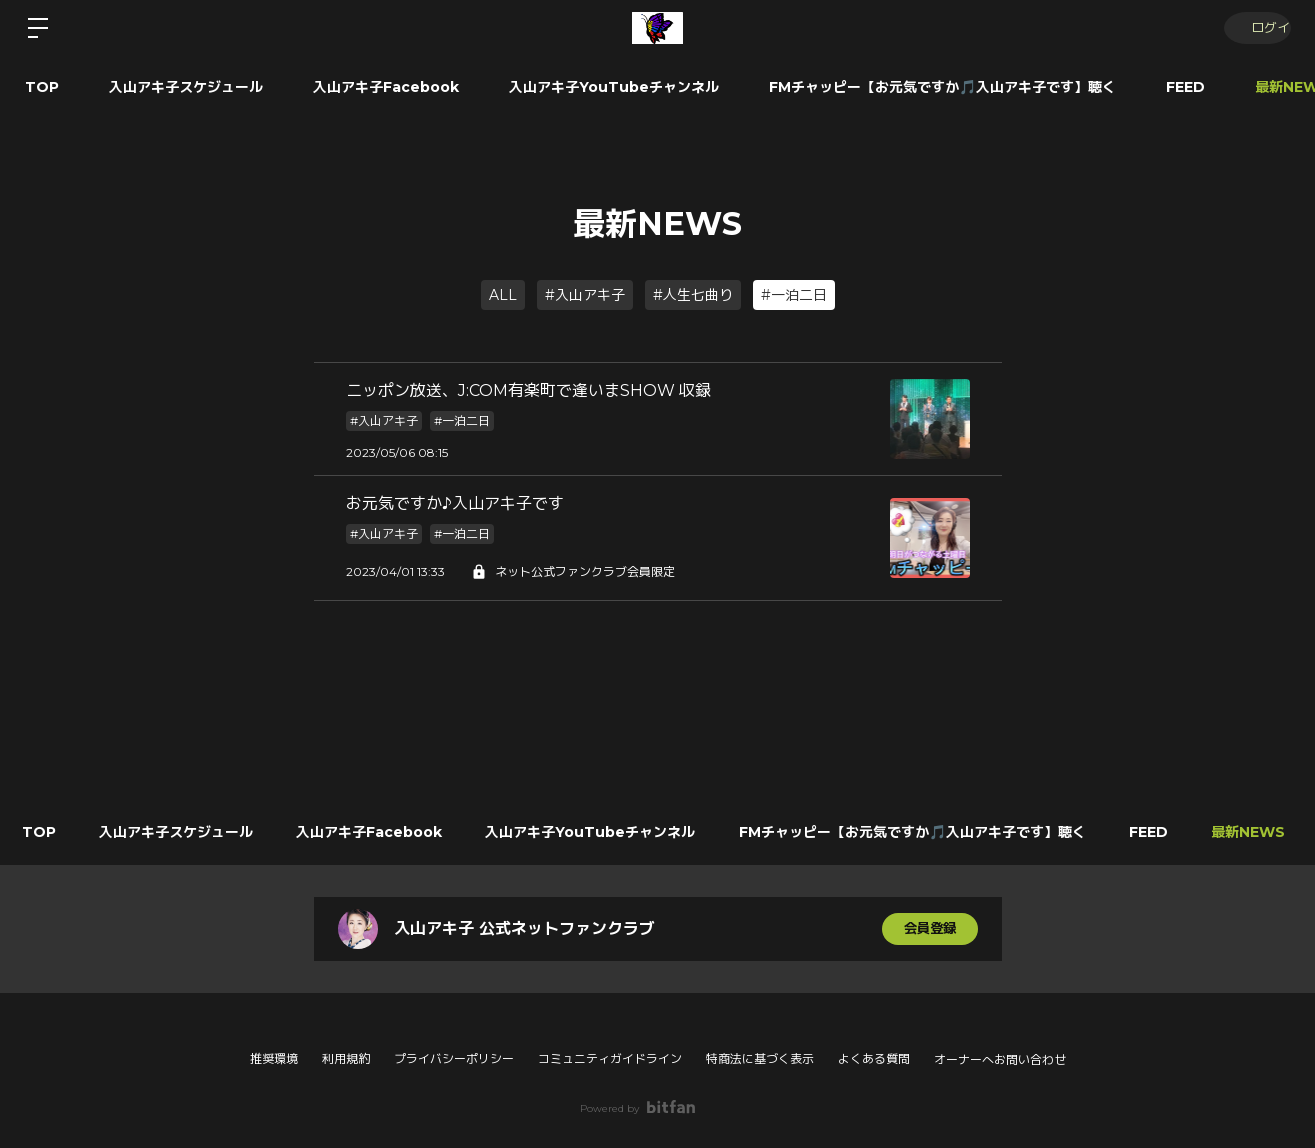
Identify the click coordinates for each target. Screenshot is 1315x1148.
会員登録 (930, 929)
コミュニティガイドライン (610, 1058)
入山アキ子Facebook (386, 87)
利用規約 (346, 1058)
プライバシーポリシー (454, 1058)
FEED (1185, 87)
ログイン (1255, 27)
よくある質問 (874, 1058)
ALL (503, 295)
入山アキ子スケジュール (186, 87)
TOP (42, 87)
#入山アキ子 (585, 295)
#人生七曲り (693, 295)
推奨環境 (274, 1058)
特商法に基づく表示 (760, 1058)
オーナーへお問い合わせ (1000, 1060)
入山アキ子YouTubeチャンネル (614, 87)
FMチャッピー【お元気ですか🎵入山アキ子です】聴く (942, 87)
